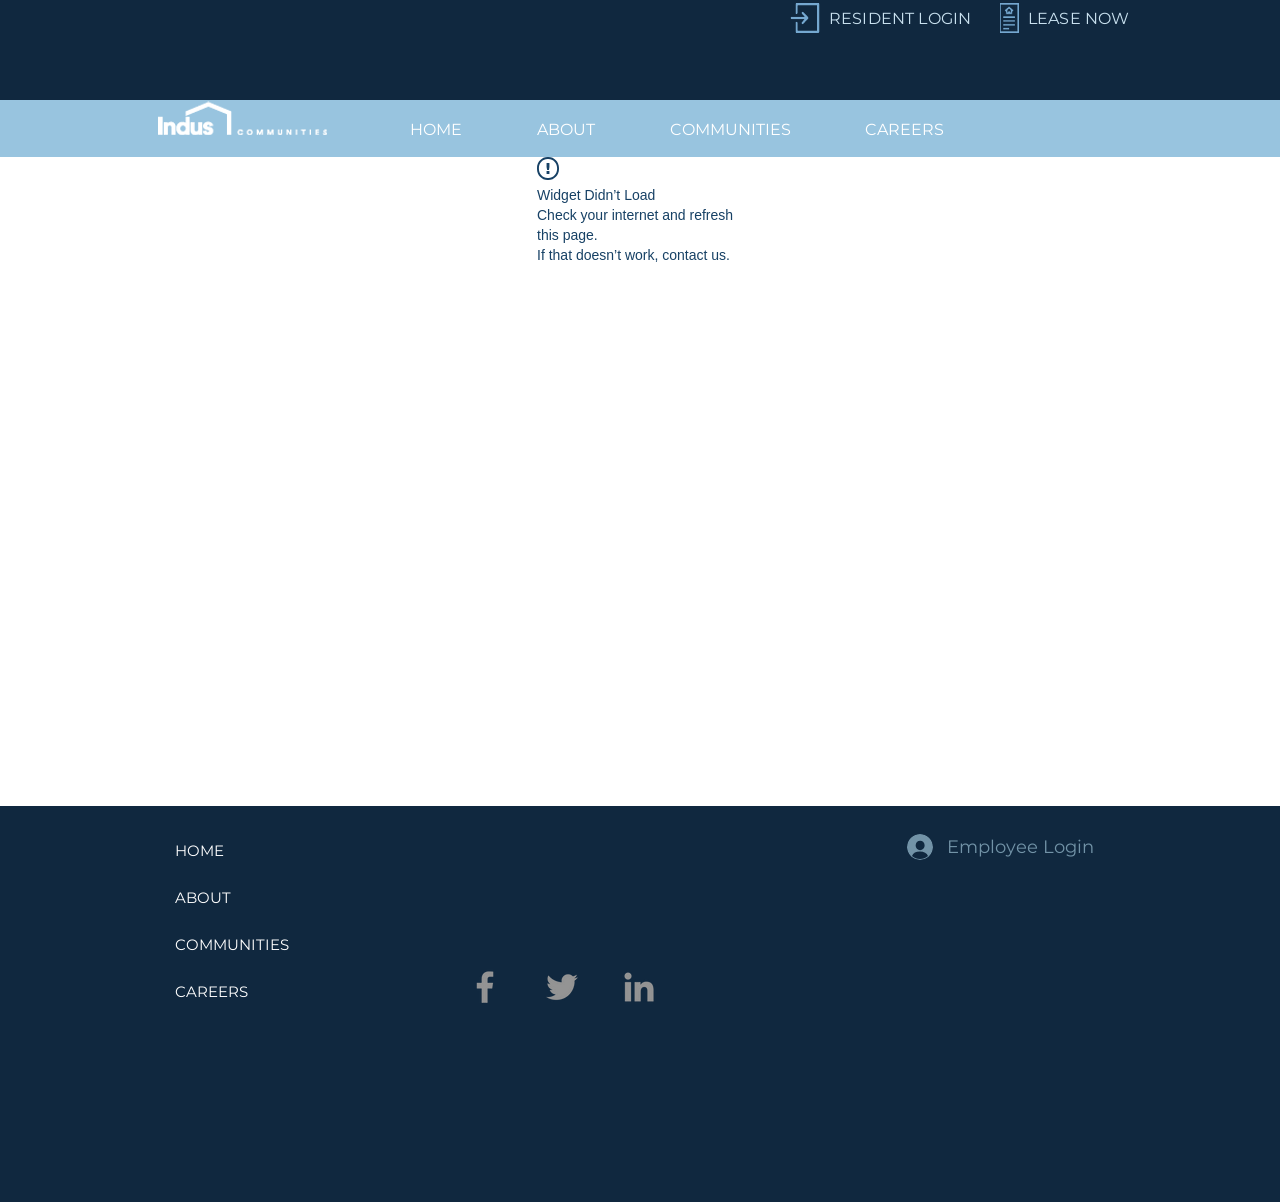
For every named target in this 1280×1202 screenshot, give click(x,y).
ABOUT (203, 897)
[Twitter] (562, 987)
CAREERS (211, 991)
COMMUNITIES (232, 944)
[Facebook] (485, 987)
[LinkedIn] (639, 987)
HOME (199, 850)
